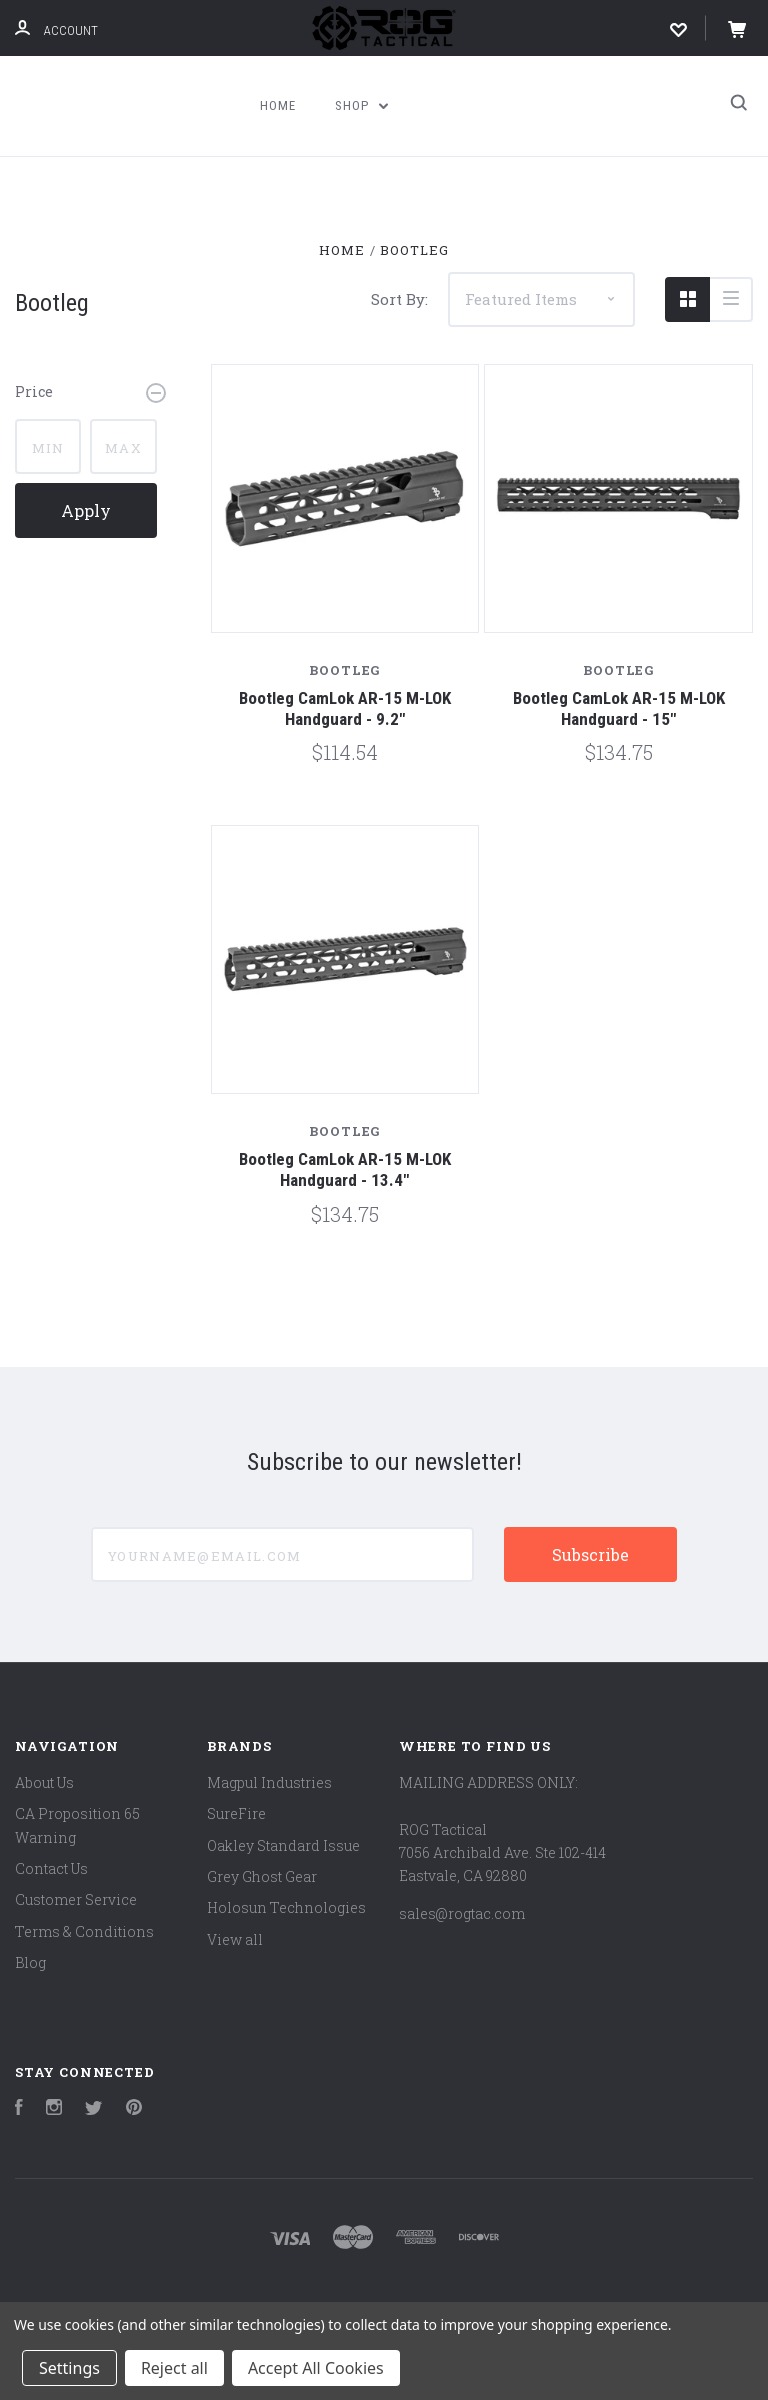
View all (235, 1939)
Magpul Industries (269, 1782)
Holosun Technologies (286, 1907)
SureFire (236, 1813)
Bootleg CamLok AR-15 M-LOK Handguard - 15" (619, 708)
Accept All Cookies (316, 2368)
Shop (362, 105)
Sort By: (399, 299)
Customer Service (76, 1899)
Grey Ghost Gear (262, 1876)
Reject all (174, 2368)
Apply (86, 510)
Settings (69, 2368)
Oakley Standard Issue (283, 1845)
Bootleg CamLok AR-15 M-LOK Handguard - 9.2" (345, 708)
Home (278, 105)
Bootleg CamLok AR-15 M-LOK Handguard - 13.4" (345, 1169)
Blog (30, 1962)
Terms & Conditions (84, 1931)
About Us (44, 1782)
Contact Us (51, 1868)
